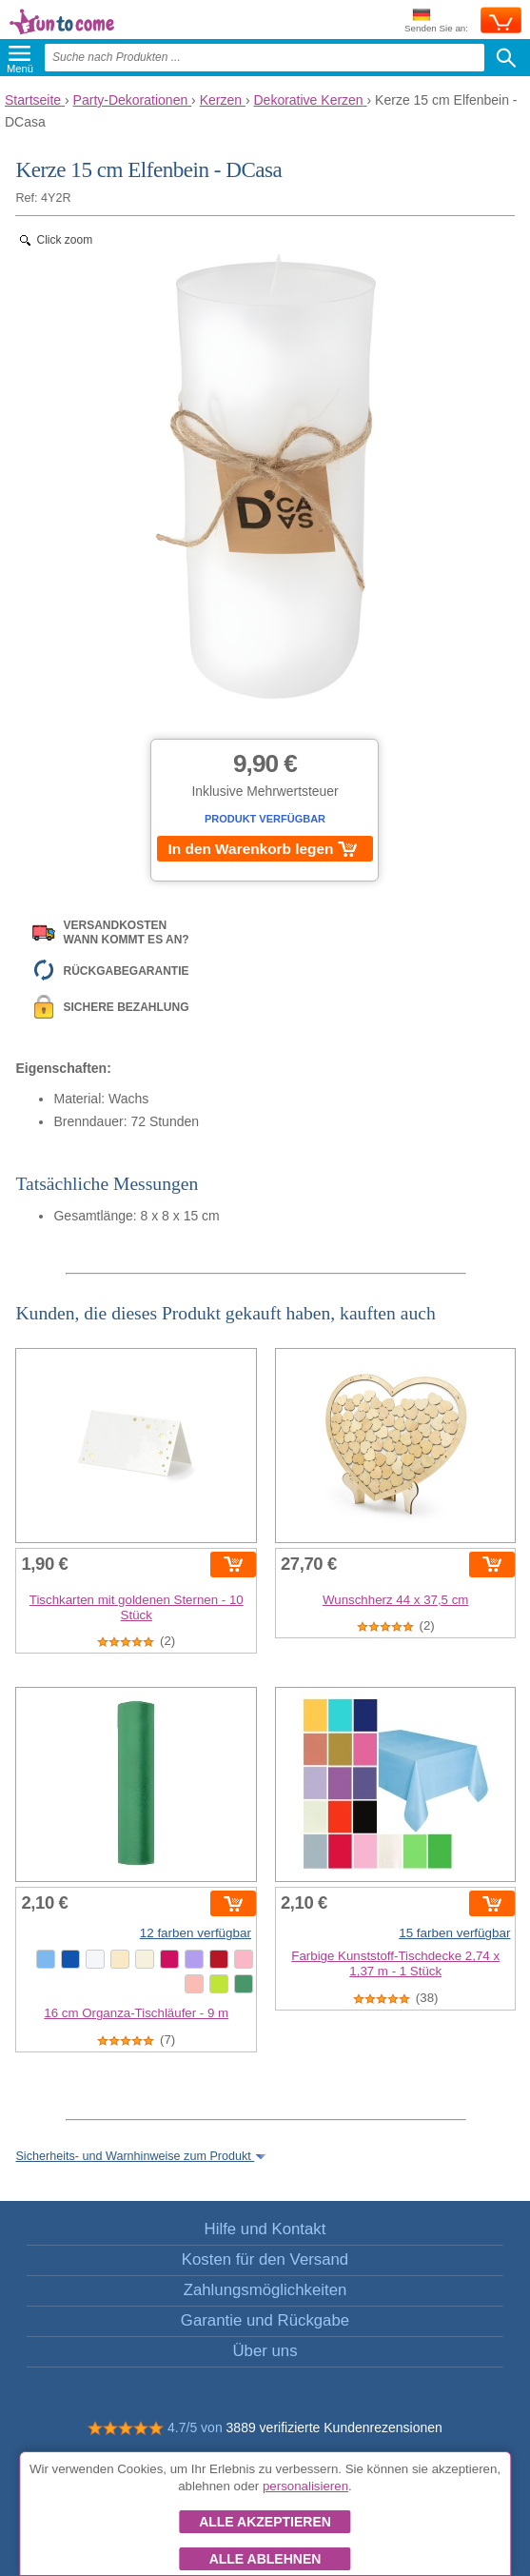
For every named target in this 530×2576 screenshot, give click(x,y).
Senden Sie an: (436, 21)
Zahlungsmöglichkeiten (265, 2290)
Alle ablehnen (265, 2558)
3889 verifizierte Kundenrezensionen (334, 2427)
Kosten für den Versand (265, 2259)
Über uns (264, 2351)
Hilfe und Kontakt (265, 2229)
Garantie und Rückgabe (265, 2320)
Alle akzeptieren (265, 2521)
